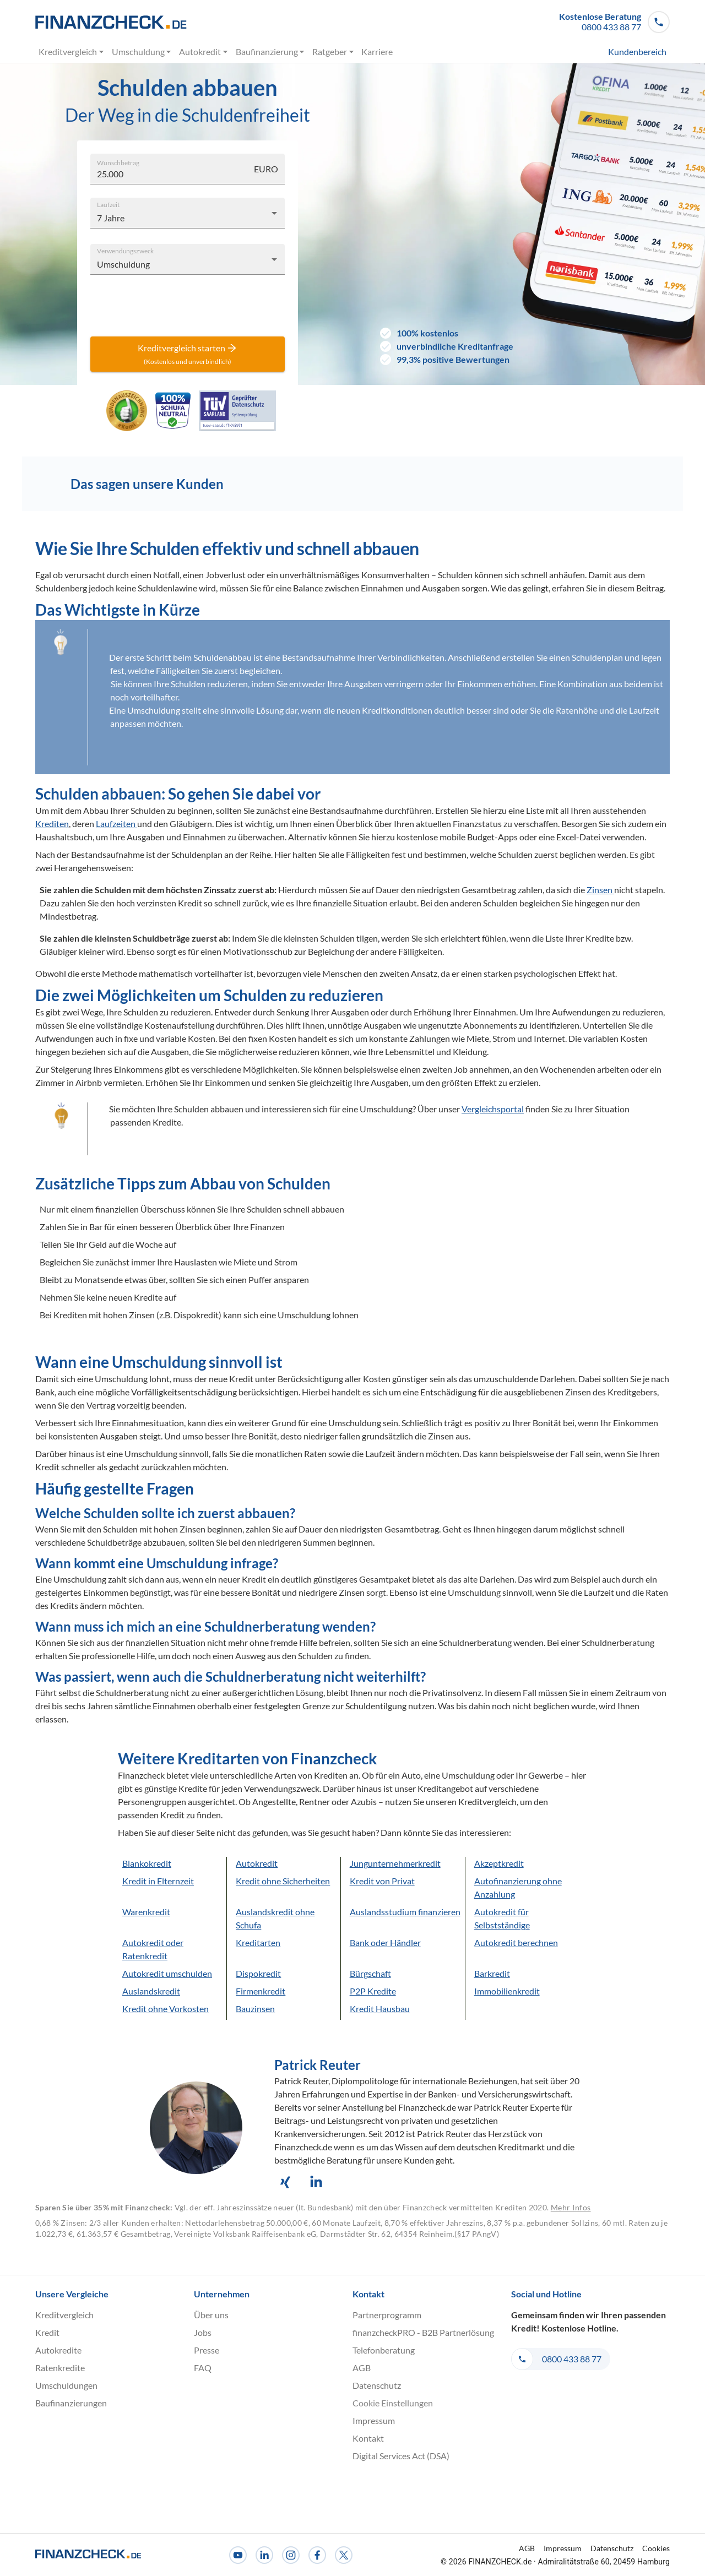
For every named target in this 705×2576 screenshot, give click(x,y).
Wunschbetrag (118, 162)
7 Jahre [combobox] (110, 218)
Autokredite (58, 2350)
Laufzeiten (116, 823)
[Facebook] (317, 2555)
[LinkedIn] (264, 2555)
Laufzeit (108, 204)
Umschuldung (141, 51)
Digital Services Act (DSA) (400, 2455)
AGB (361, 2367)
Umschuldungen (66, 2385)
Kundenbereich (637, 51)
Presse (206, 2350)
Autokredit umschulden (167, 1973)
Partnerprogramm (386, 2314)
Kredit (47, 2332)
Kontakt (368, 2438)
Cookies (656, 2548)
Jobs (203, 2332)
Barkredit (492, 1973)
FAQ (203, 2367)
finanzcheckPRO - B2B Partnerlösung (423, 2332)
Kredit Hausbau (380, 2008)
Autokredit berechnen (516, 1942)
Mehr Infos (571, 2207)
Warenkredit (146, 1911)
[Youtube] (238, 2555)
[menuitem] (617, 51)
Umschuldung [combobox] (123, 264)
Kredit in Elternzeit (158, 1881)
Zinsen (600, 889)
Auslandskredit (151, 1991)
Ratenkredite (60, 2367)
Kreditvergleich (71, 51)
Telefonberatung (383, 2350)
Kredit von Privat (382, 1881)
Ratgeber (333, 51)
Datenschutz (376, 2385)
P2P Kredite (373, 1991)
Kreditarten (258, 1942)
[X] (343, 2555)
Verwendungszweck (125, 250)
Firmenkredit (260, 1991)
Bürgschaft (370, 1973)
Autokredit (204, 51)
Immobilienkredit (507, 1991)
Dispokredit (258, 1973)
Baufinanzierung (270, 51)
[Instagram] (291, 2555)
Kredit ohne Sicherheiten (283, 1881)
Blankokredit (146, 1863)
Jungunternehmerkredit (395, 1863)
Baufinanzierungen (71, 2403)
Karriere (377, 51)
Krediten (52, 823)
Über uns (211, 2314)
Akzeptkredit (499, 1863)
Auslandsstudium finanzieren (405, 1911)
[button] (614, 22)
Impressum (373, 2420)
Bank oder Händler (385, 1942)
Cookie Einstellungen (392, 2403)
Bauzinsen (255, 2008)
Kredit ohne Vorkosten (165, 2008)
